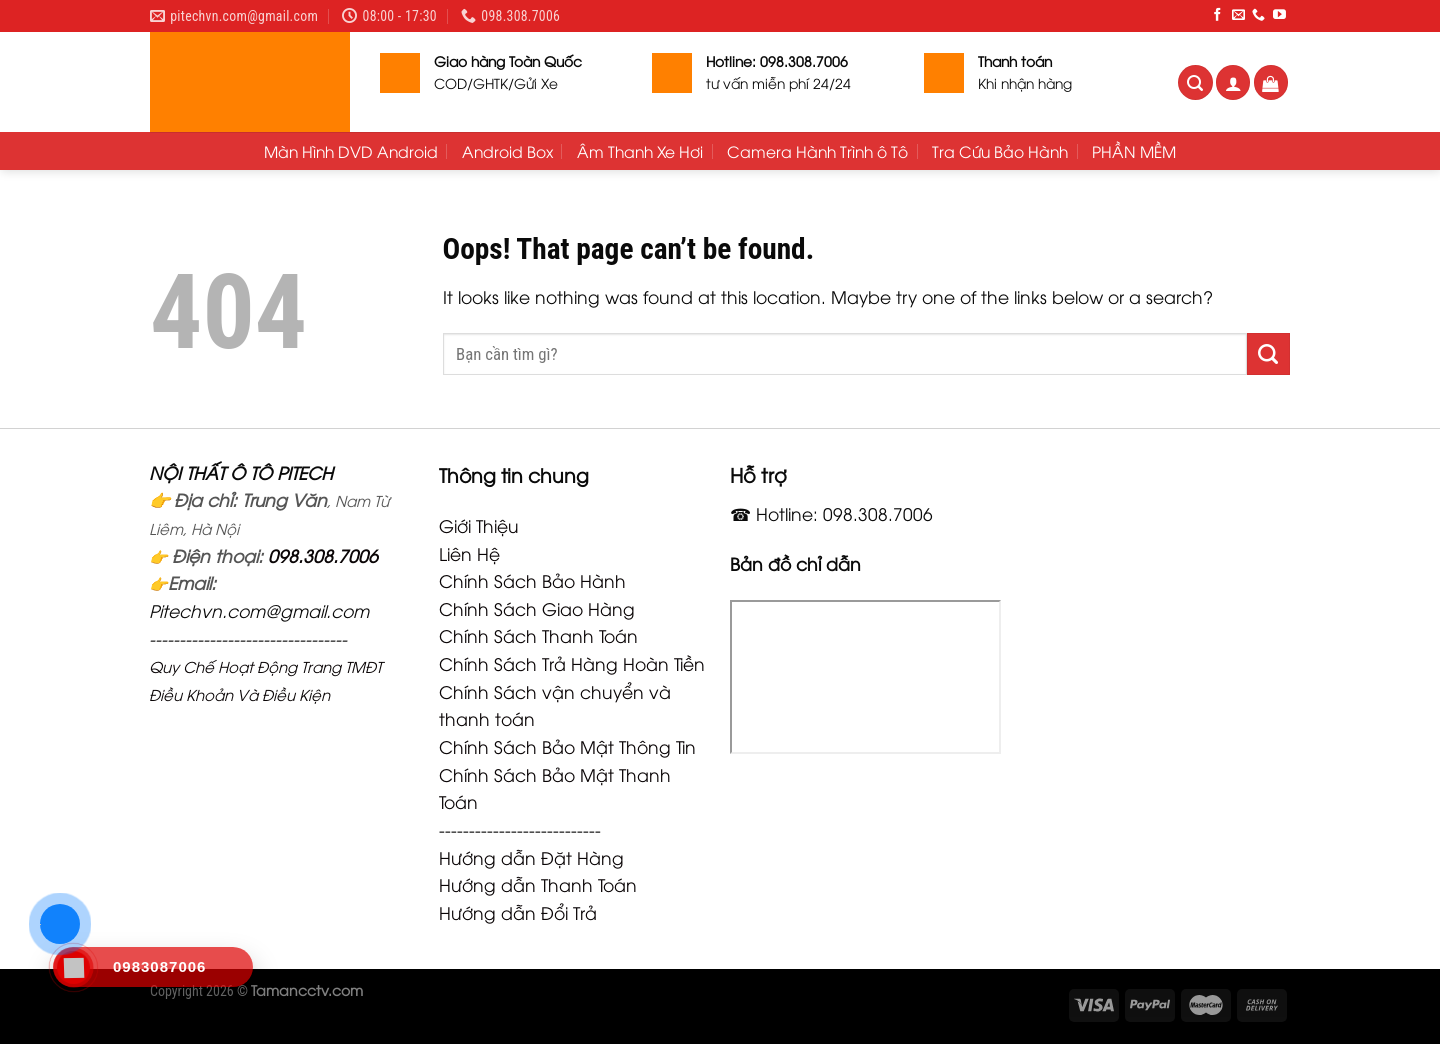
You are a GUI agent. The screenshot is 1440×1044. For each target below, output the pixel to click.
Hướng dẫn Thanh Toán (538, 884)
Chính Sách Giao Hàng (537, 608)
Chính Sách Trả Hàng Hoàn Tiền (572, 663)
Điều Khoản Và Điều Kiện (239, 694)
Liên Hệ (469, 553)
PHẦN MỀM (1134, 151)
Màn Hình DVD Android (351, 151)
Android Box (507, 151)
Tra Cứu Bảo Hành (1000, 151)
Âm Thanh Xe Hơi (640, 151)
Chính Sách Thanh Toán (538, 635)
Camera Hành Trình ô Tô (817, 151)
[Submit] (1268, 354)
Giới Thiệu (479, 525)
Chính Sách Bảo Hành (532, 580)
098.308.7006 (323, 555)
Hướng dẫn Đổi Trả (518, 912)
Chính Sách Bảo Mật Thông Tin (567, 746)
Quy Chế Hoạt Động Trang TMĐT (265, 666)
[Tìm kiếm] (1195, 82)
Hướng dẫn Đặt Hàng (531, 857)
